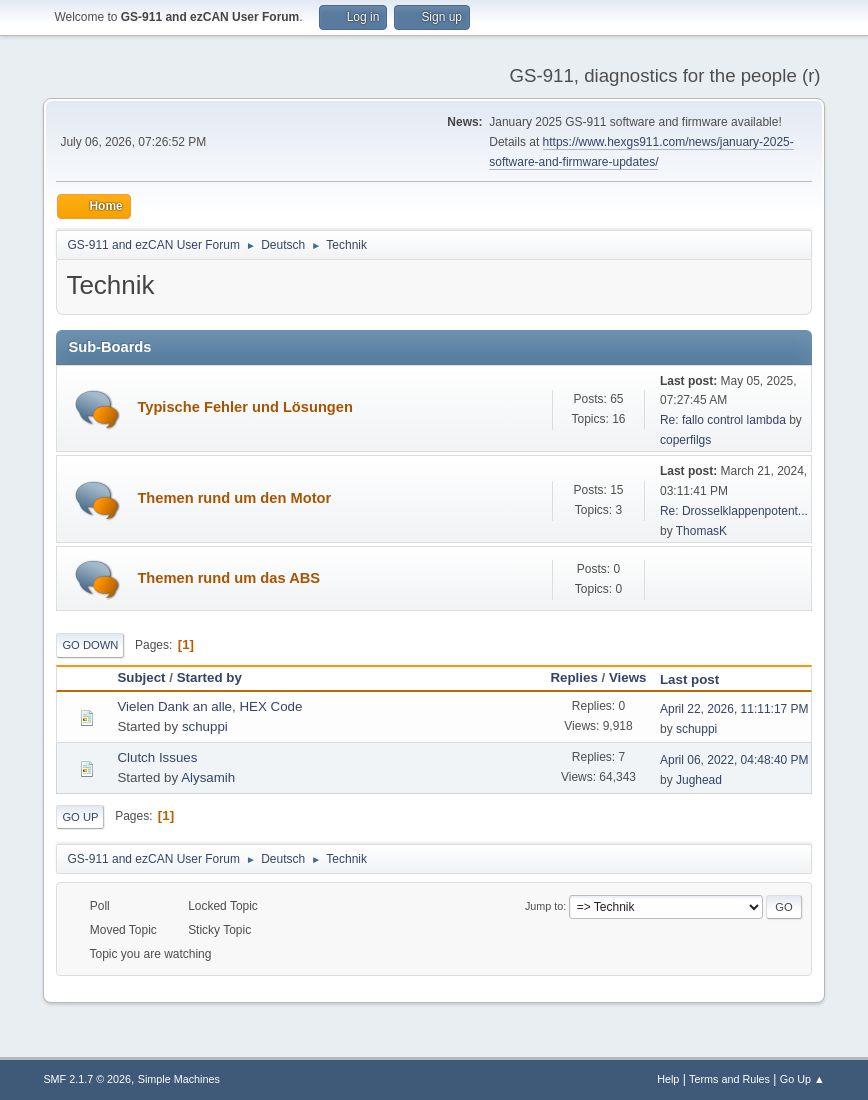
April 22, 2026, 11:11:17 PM (734, 709)
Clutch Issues (157, 757)
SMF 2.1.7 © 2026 (87, 1079)
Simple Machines (179, 1079)
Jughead (699, 780)
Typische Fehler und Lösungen (245, 407)
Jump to (544, 906)
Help (668, 1079)
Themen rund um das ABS (228, 578)
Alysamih (208, 777)
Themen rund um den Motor (234, 498)
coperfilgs (685, 440)
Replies (573, 677)
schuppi (205, 726)
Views (628, 677)
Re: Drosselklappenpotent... (734, 511)
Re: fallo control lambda (723, 420)
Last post (698, 679)
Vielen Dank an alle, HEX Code (209, 706)
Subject (141, 677)
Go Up (80, 817)
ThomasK (701, 531)
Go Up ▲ (802, 1079)
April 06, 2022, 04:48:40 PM (734, 760)
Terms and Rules (729, 1079)
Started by (209, 677)
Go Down (90, 645)
